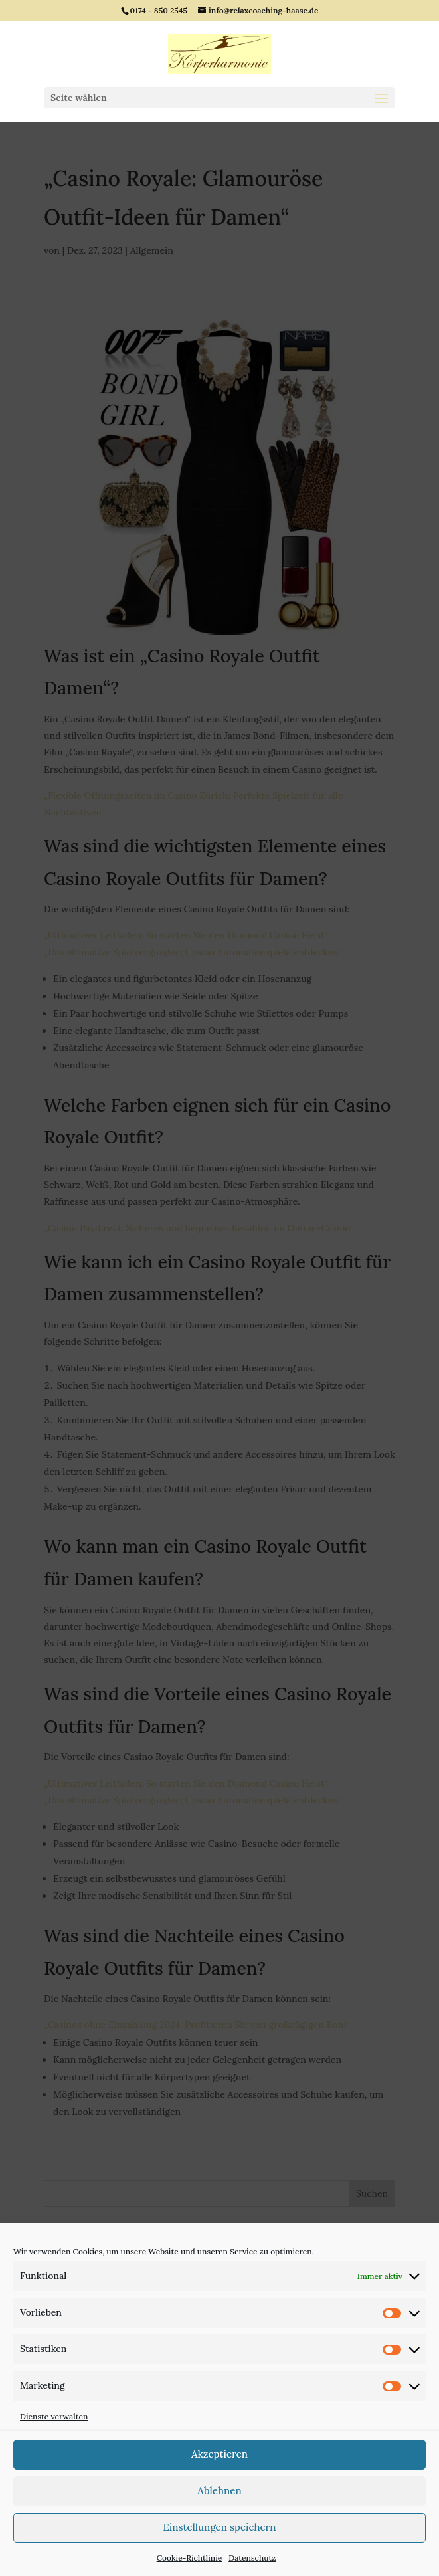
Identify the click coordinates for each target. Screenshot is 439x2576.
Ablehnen (219, 2490)
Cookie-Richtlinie (189, 2558)
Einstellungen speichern (219, 2527)
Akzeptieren (219, 2454)
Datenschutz (252, 2558)
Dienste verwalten (54, 2416)
